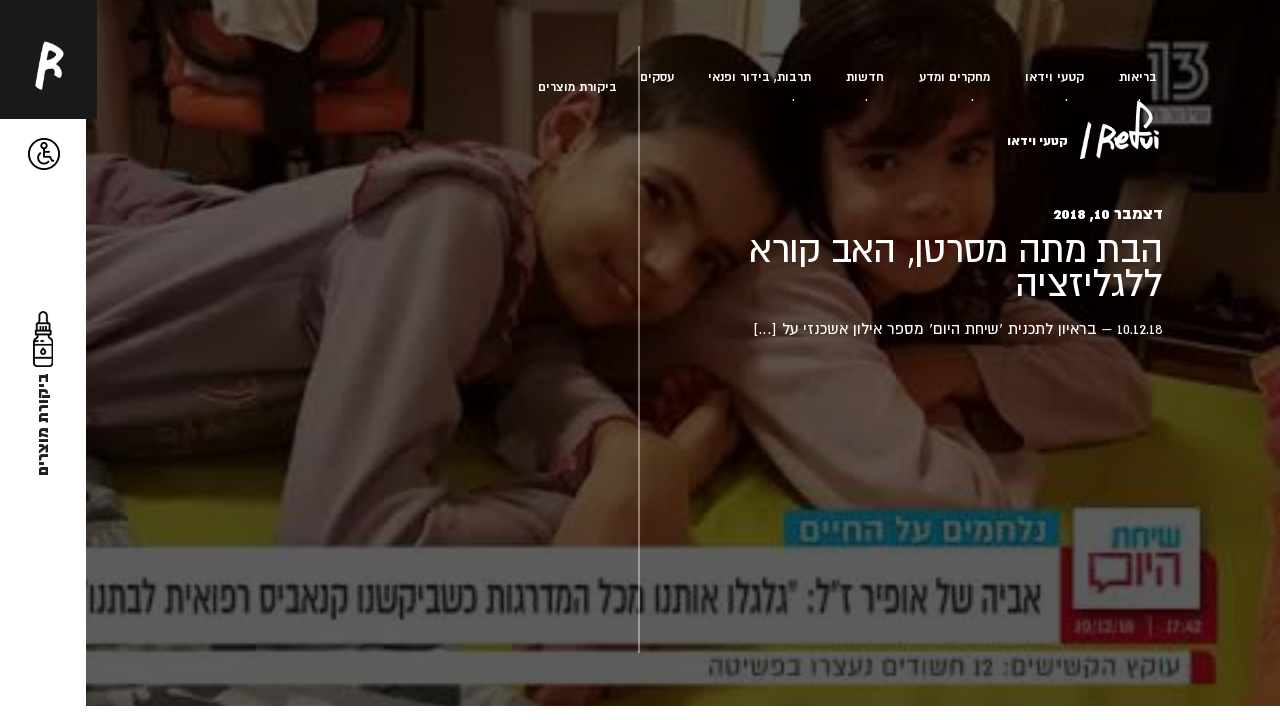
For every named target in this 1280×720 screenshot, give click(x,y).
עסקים (657, 76)
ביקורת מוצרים (577, 86)
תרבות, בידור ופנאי (759, 76)
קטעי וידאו (1054, 76)
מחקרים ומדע (954, 76)
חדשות (865, 76)
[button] (44, 154)
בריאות (1138, 76)
